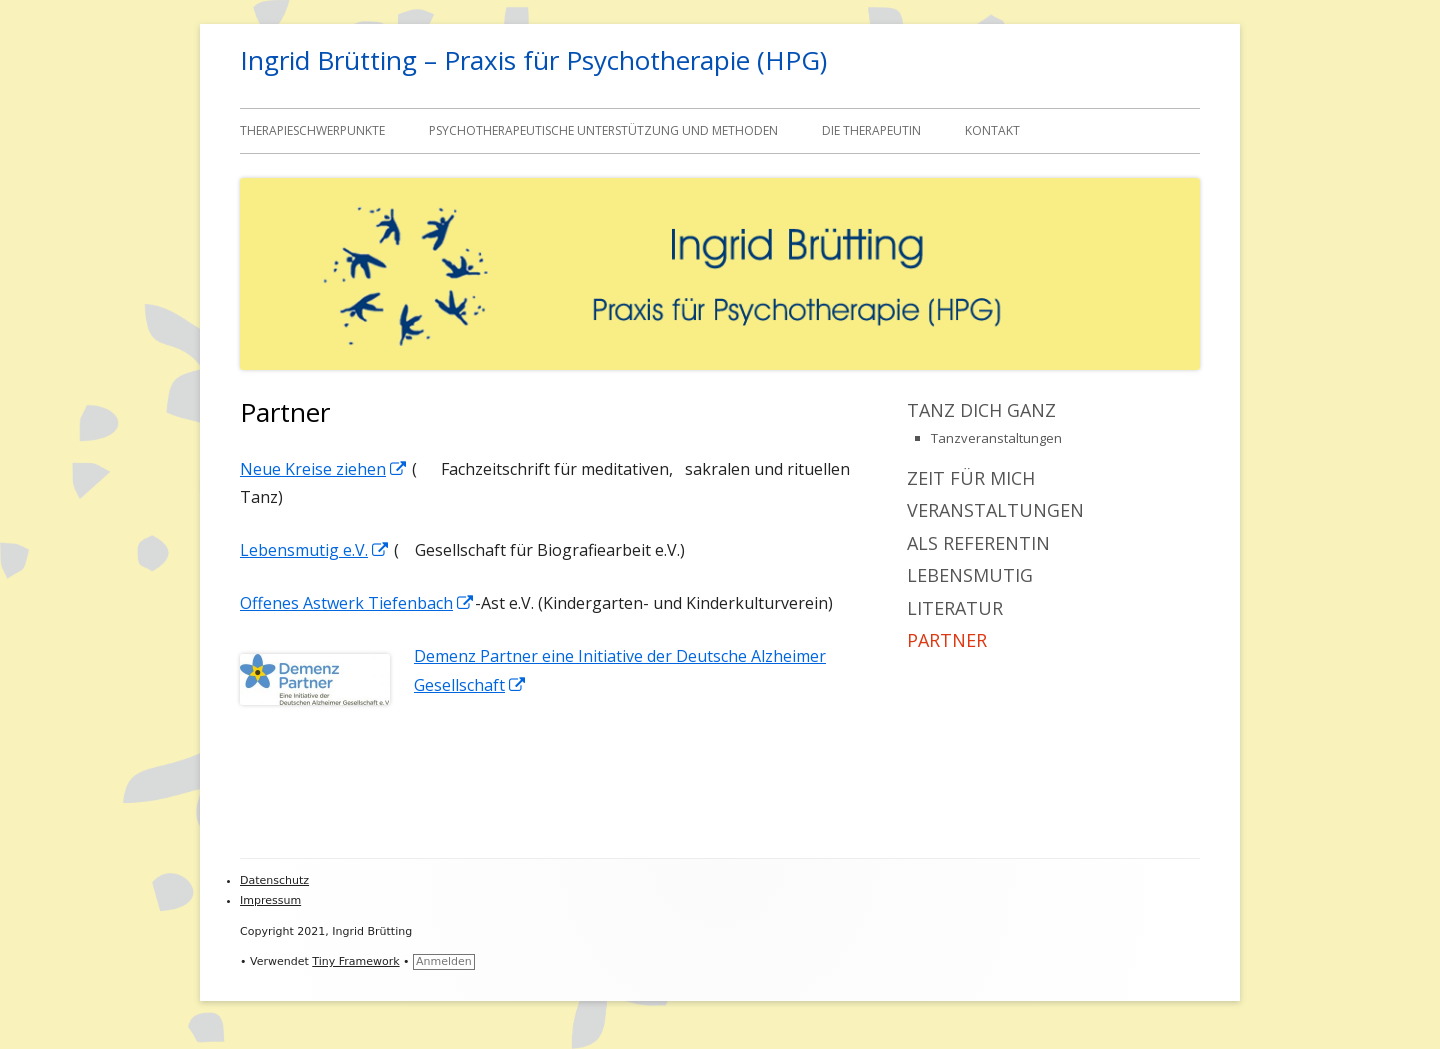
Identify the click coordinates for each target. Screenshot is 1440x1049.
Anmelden (444, 961)
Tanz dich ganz (981, 410)
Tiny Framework (355, 961)
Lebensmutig (970, 575)
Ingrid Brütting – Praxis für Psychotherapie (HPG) (533, 60)
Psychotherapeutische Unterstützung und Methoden (603, 130)
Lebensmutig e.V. (315, 550)
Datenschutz (274, 880)
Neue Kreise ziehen (324, 469)
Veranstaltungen (995, 510)
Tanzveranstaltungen (996, 438)
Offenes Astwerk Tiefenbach (357, 603)
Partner (947, 640)
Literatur (955, 608)
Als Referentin (978, 543)
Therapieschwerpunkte (312, 130)
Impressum (270, 900)
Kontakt (992, 130)
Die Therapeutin (871, 130)
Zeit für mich (971, 478)
